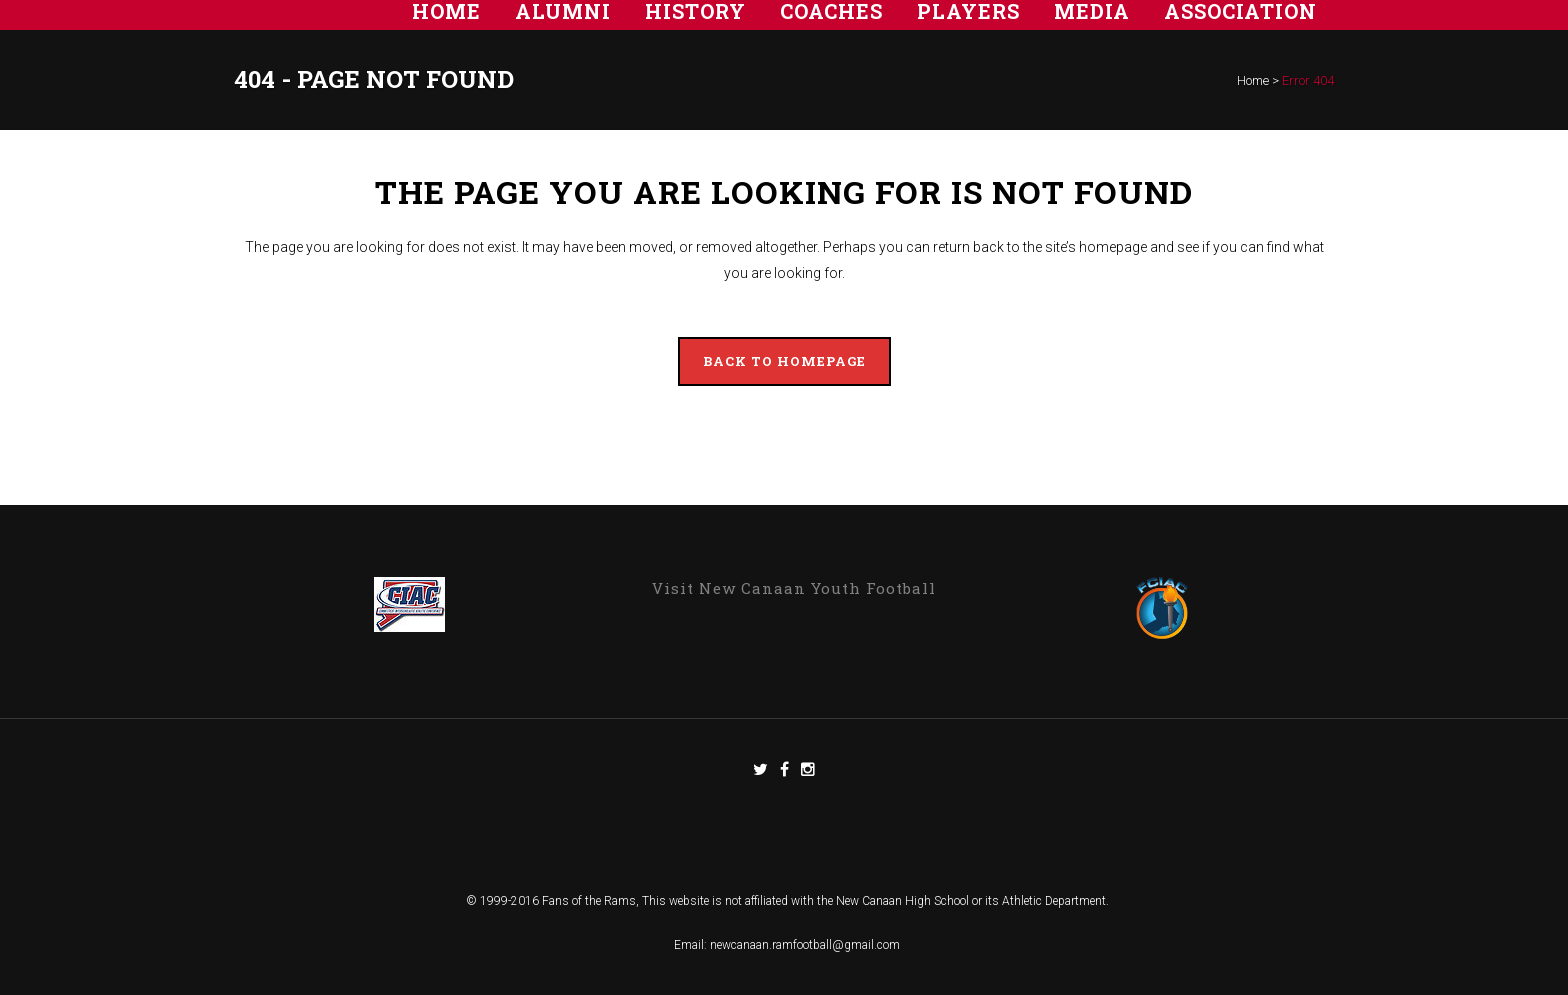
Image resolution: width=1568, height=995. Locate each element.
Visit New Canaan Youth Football (794, 588)
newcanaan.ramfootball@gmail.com (805, 945)
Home (1253, 80)
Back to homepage (784, 361)
